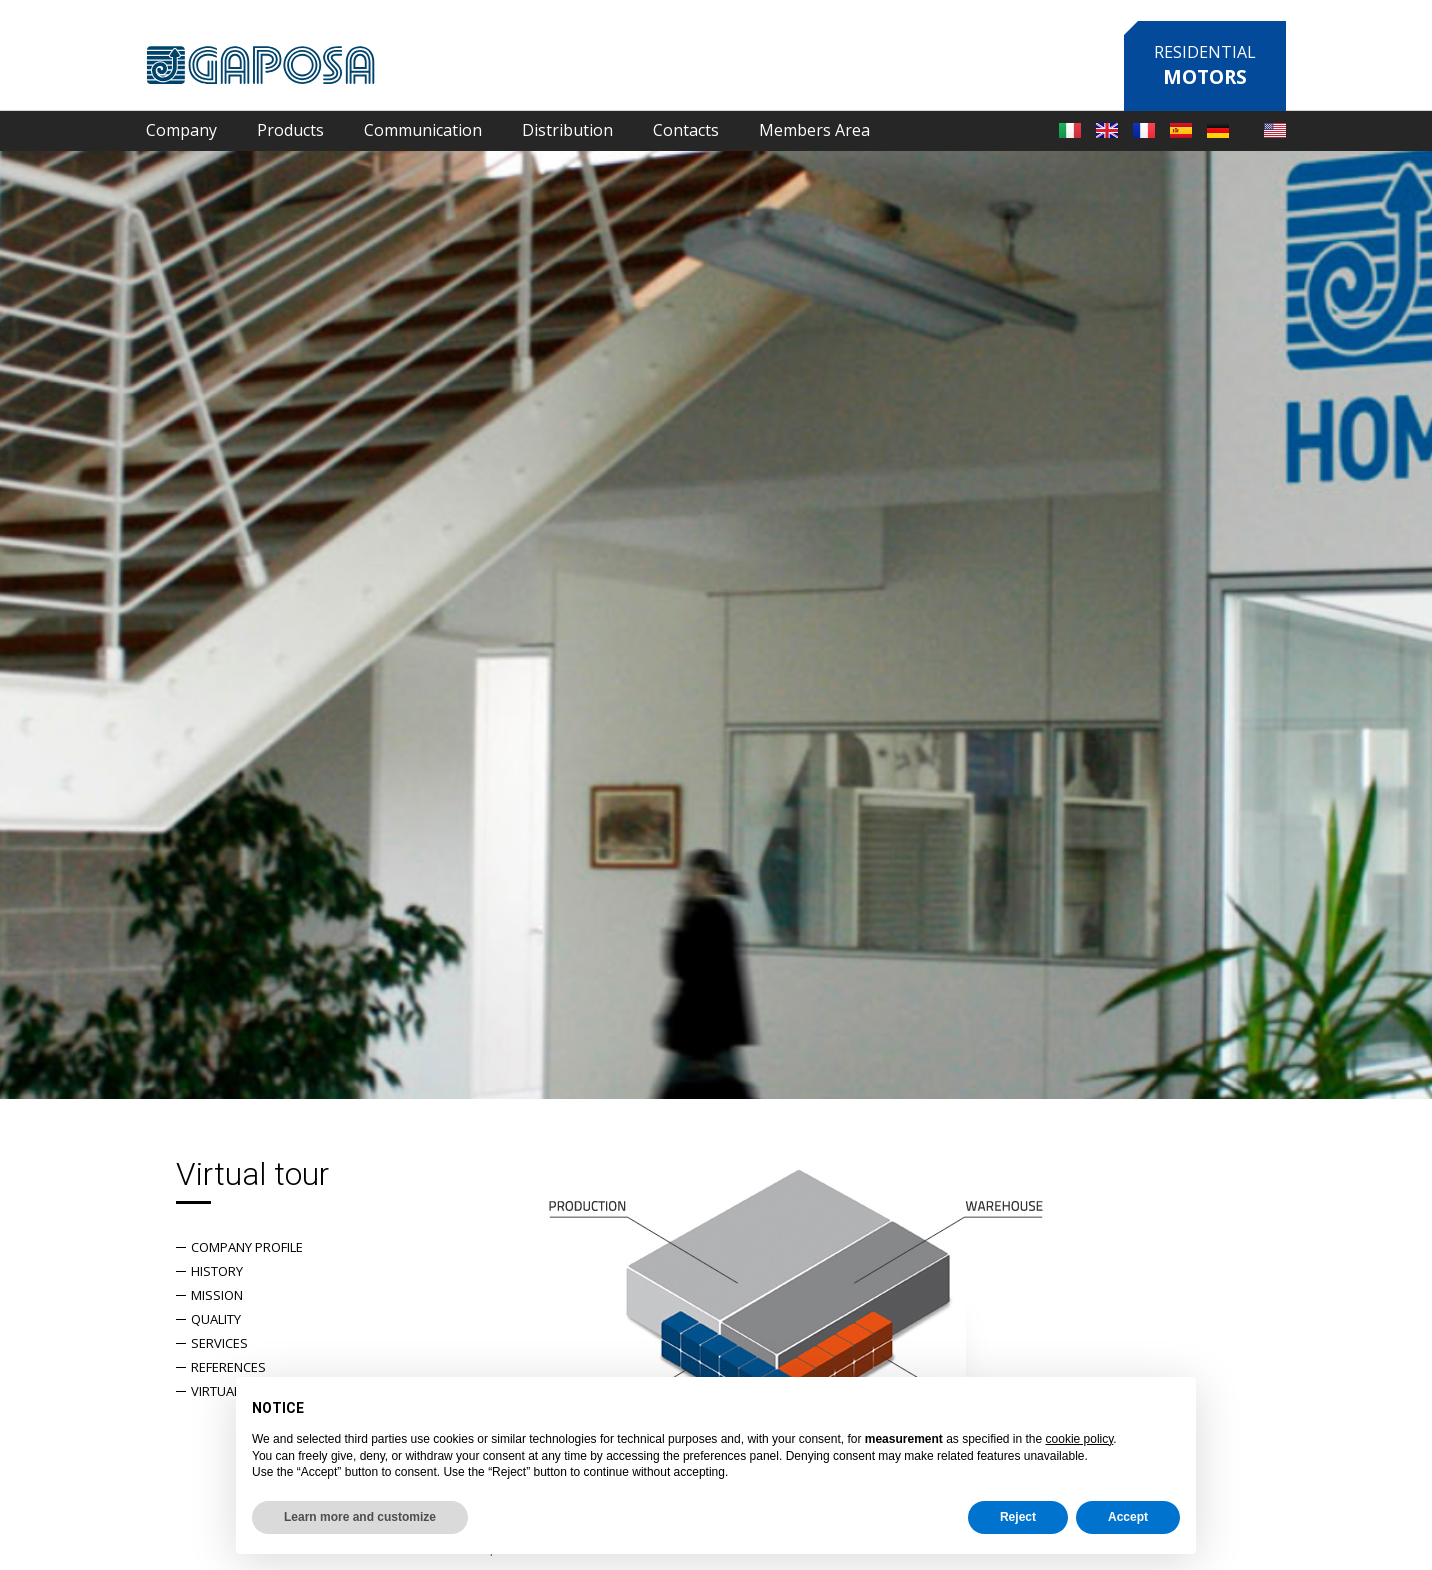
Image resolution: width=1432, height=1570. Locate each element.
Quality (216, 1319)
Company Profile (247, 1247)
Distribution (567, 130)
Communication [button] (423, 130)
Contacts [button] (686, 130)
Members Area (814, 130)
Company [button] (181, 130)
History (217, 1271)
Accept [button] (1128, 1517)
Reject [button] (1018, 1517)
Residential (1205, 65)
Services (219, 1343)
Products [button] (290, 130)
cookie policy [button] (1080, 1439)
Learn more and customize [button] (360, 1517)
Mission (217, 1295)
